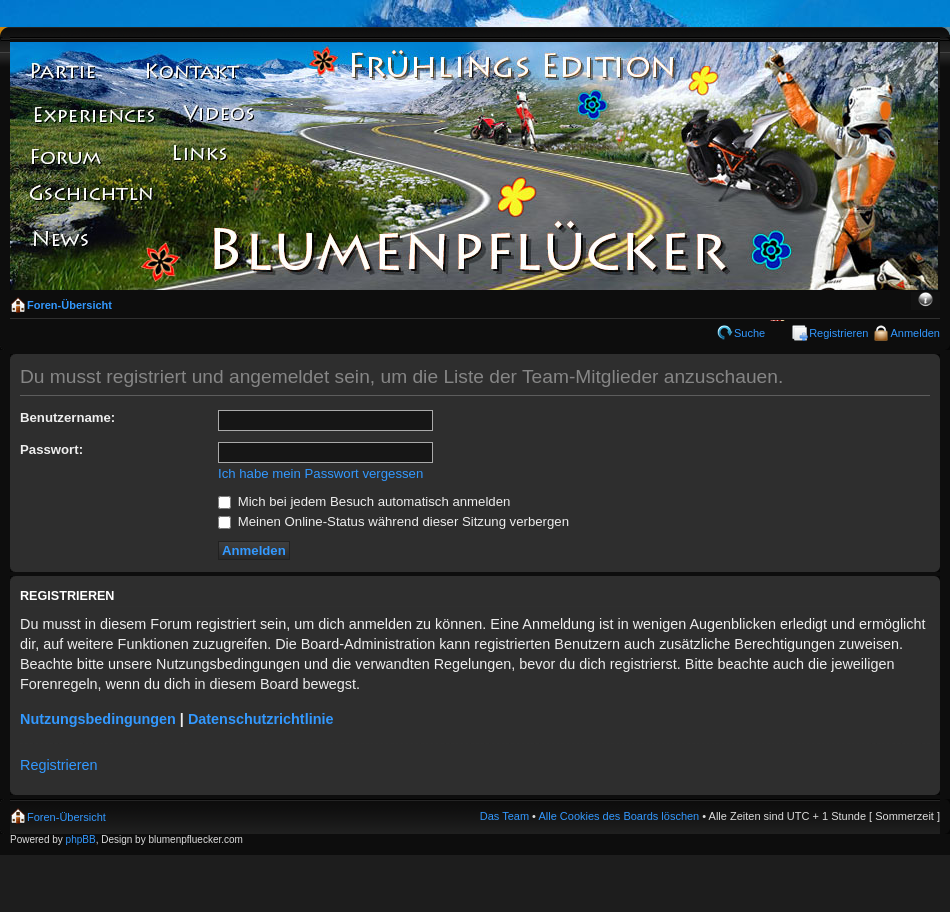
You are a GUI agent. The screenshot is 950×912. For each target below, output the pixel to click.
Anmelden (915, 333)
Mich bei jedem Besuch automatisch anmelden (364, 501)
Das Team (504, 816)
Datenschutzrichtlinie (261, 719)
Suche (749, 333)
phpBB (81, 839)
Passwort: (51, 449)
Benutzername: (67, 417)
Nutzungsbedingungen (98, 719)
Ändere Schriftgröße (925, 301)
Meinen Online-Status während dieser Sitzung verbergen (393, 521)
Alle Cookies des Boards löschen (618, 816)
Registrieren (838, 333)
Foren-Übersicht (69, 305)
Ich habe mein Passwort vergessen (320, 473)
